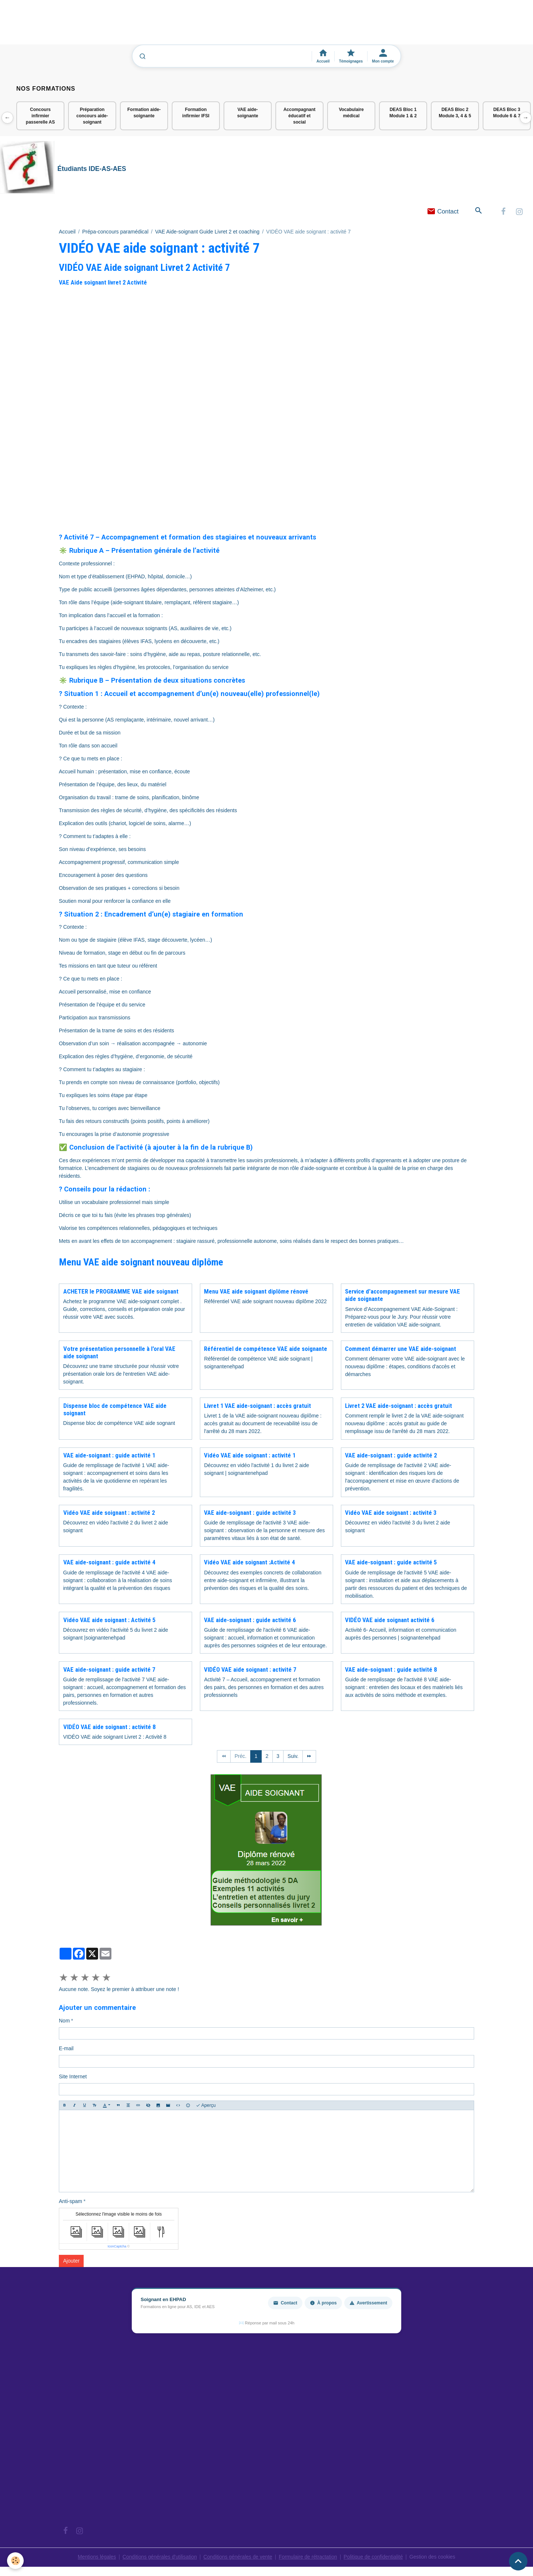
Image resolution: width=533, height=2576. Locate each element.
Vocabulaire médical (351, 112)
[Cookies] (15, 2560)
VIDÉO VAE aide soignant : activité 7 (250, 1670)
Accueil (67, 232)
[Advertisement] (134, 25)
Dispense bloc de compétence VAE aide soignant (115, 1410)
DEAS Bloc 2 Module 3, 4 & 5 (455, 112)
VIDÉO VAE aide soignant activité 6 (389, 1620)
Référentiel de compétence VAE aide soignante (265, 1349)
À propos (323, 2303)
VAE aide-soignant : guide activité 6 (250, 1620)
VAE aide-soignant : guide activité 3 (250, 1513)
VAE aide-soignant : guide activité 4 (109, 1563)
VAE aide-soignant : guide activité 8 (391, 1670)
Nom (64, 2021)
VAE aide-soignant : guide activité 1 (109, 1456)
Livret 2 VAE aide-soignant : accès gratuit (398, 1406)
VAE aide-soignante (247, 112)
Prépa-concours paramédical (115, 232)
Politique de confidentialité (375, 2557)
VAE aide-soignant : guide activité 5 (391, 1563)
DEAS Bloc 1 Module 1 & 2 (403, 112)
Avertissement (368, 2303)
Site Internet (73, 2077)
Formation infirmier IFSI (195, 112)
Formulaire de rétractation (308, 2557)
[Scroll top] (518, 2561)
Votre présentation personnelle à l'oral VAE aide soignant (119, 1352)
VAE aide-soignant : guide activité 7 (109, 1670)
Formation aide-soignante (144, 112)
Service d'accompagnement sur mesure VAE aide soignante (402, 1295)
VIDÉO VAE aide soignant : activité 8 (109, 1727)
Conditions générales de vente (237, 2557)
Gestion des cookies (435, 2557)
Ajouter (71, 2261)
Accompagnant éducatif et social (300, 116)
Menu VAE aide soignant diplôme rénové (256, 1292)
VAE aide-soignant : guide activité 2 (391, 1456)
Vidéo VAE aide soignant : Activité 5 (109, 1620)
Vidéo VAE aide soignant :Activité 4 (249, 1563)
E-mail (66, 2049)
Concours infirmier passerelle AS (40, 116)
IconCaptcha (117, 2247)
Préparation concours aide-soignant (92, 116)
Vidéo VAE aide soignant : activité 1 (249, 1456)
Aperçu (206, 2106)
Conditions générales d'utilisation (158, 2557)
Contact (443, 212)
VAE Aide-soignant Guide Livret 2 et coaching (207, 232)
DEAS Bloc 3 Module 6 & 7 (506, 112)
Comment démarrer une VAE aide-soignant (400, 1349)
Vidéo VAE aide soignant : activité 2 (109, 1513)
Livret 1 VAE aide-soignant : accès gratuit (257, 1406)
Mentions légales (94, 2557)
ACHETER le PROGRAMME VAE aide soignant (120, 1292)
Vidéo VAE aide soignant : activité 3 (390, 1513)
